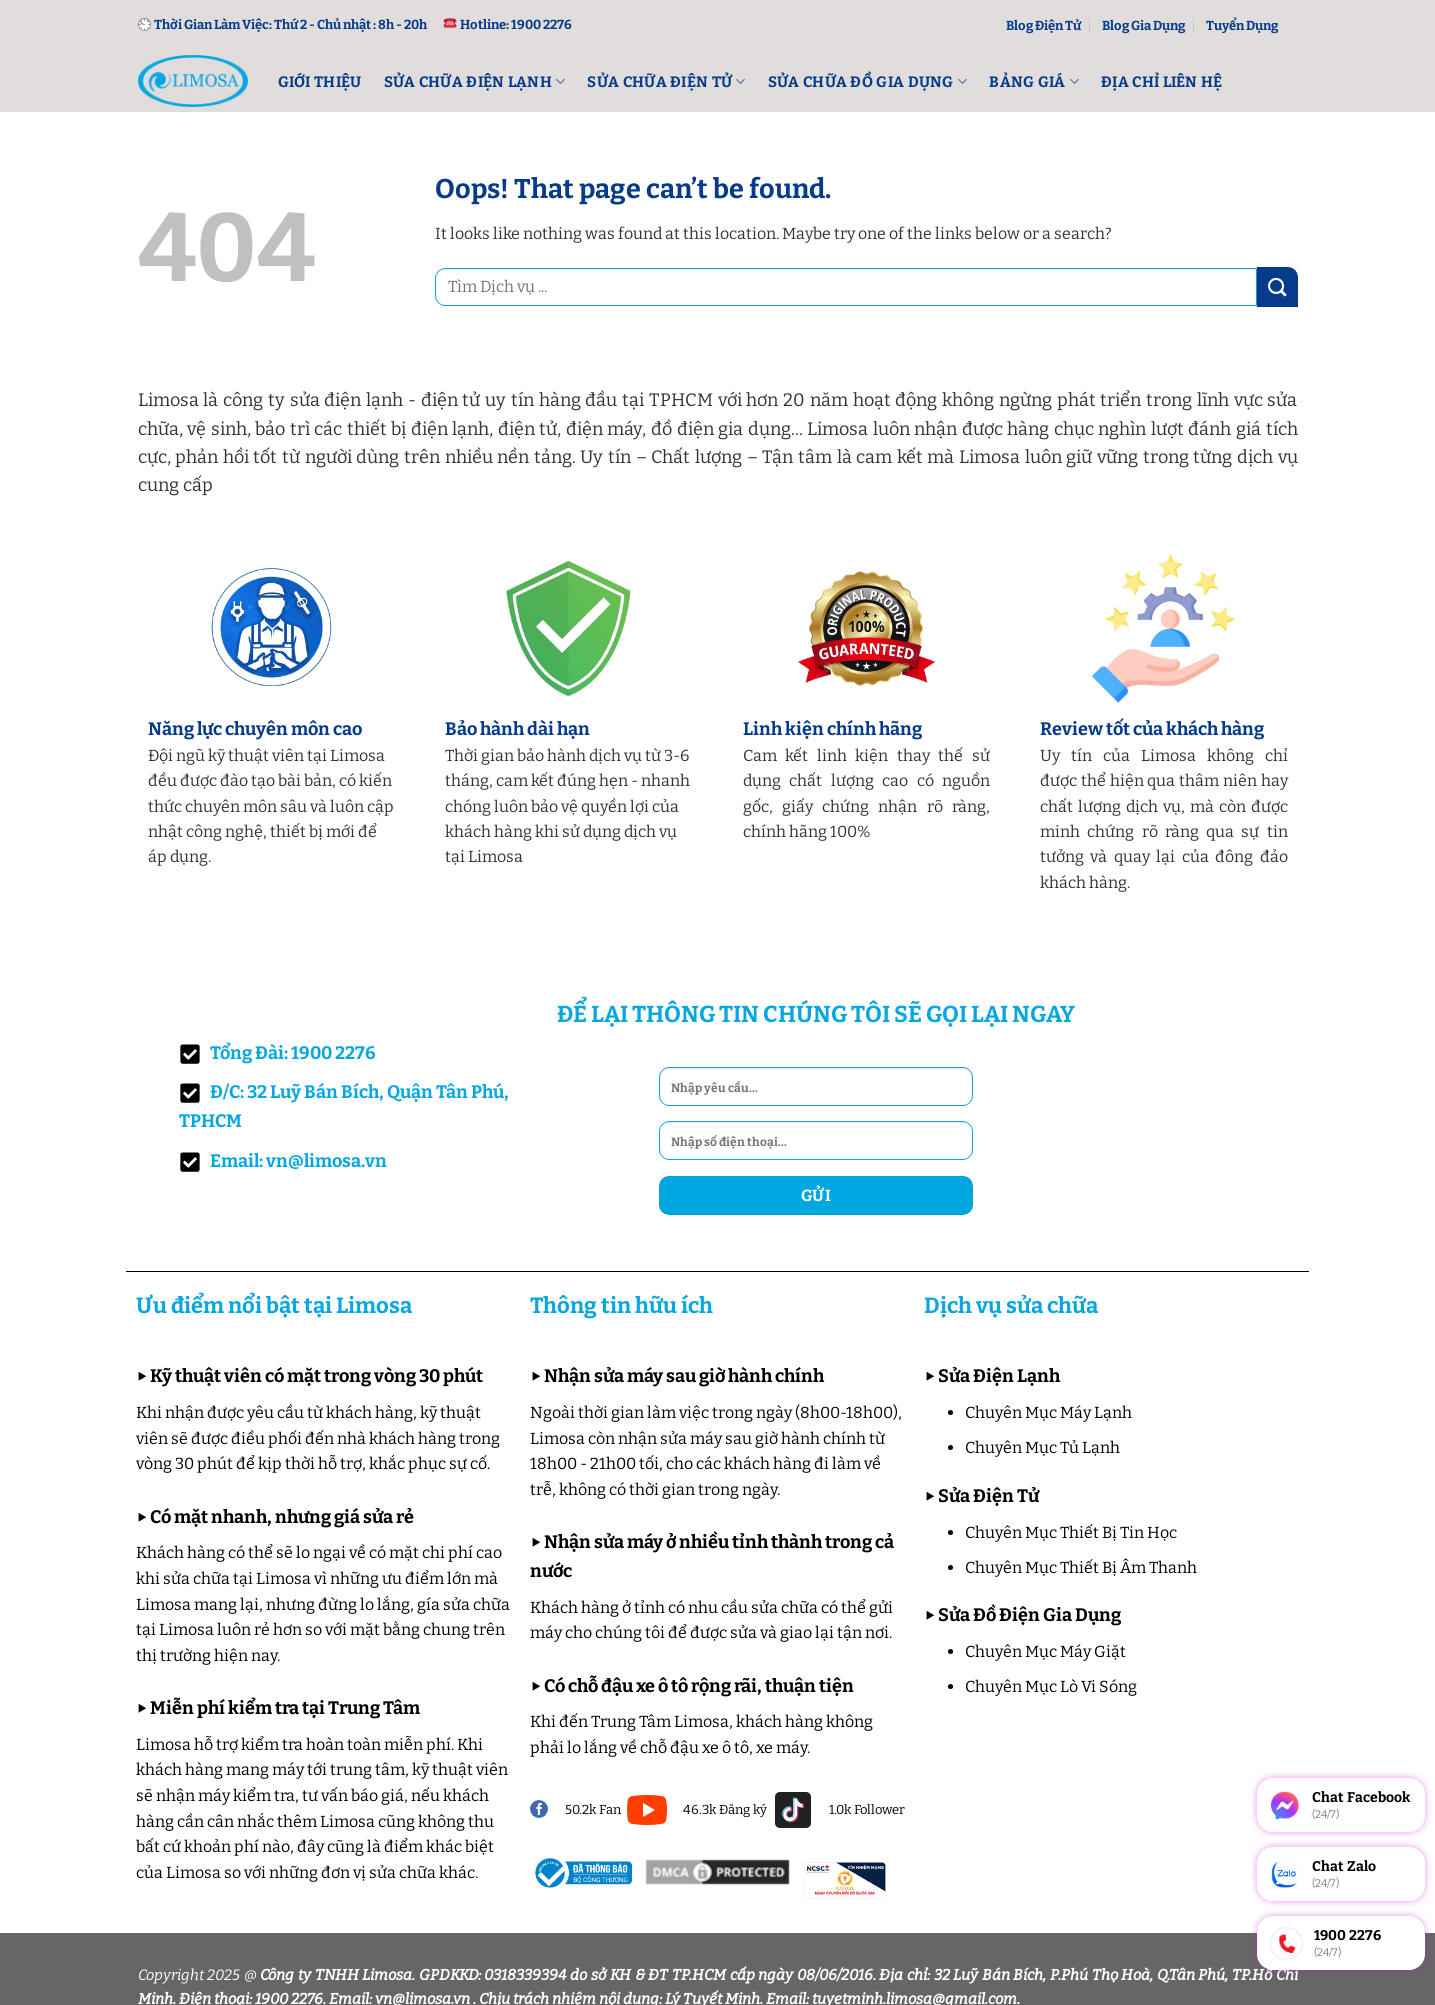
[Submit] (1277, 286)
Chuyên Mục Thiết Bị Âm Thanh (1081, 1567)
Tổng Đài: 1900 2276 (277, 1053)
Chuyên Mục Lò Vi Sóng (1051, 1686)
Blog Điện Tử (1043, 25)
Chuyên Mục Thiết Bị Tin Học (1071, 1532)
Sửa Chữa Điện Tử (666, 81)
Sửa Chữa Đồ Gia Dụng (868, 81)
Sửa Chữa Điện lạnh (475, 81)
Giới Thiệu (320, 82)
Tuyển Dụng (1242, 25)
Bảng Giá (1034, 81)
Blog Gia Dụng (1143, 25)
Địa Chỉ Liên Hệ (1162, 82)
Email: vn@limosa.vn (283, 1161)
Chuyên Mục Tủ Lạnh (1042, 1447)
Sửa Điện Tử (988, 1496)
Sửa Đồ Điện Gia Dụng (1029, 1615)
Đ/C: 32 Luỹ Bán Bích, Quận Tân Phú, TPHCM (344, 1106)
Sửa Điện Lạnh (999, 1376)
